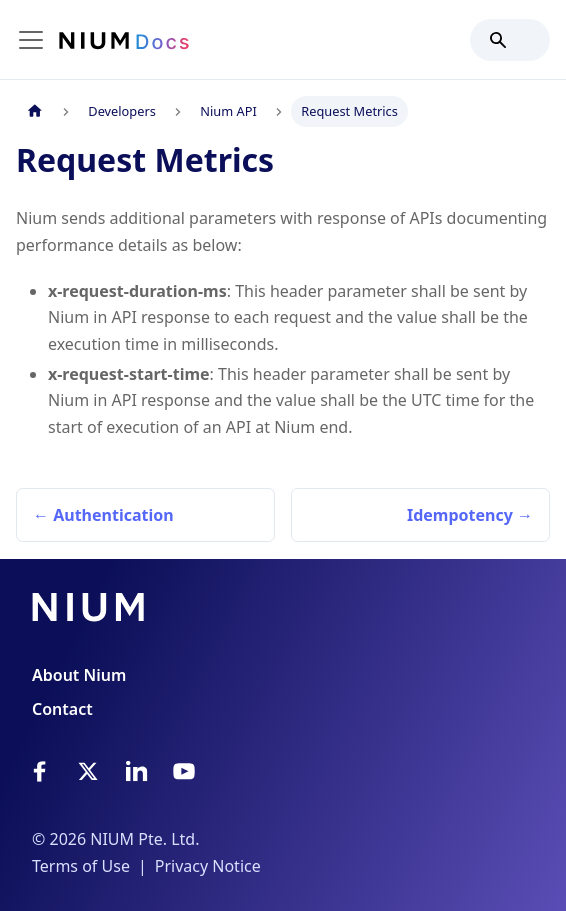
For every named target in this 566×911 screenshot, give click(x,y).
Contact (62, 709)
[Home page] (35, 111)
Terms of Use (81, 866)
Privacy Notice (208, 866)
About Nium (79, 675)
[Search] (510, 40)
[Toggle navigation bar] (31, 40)
